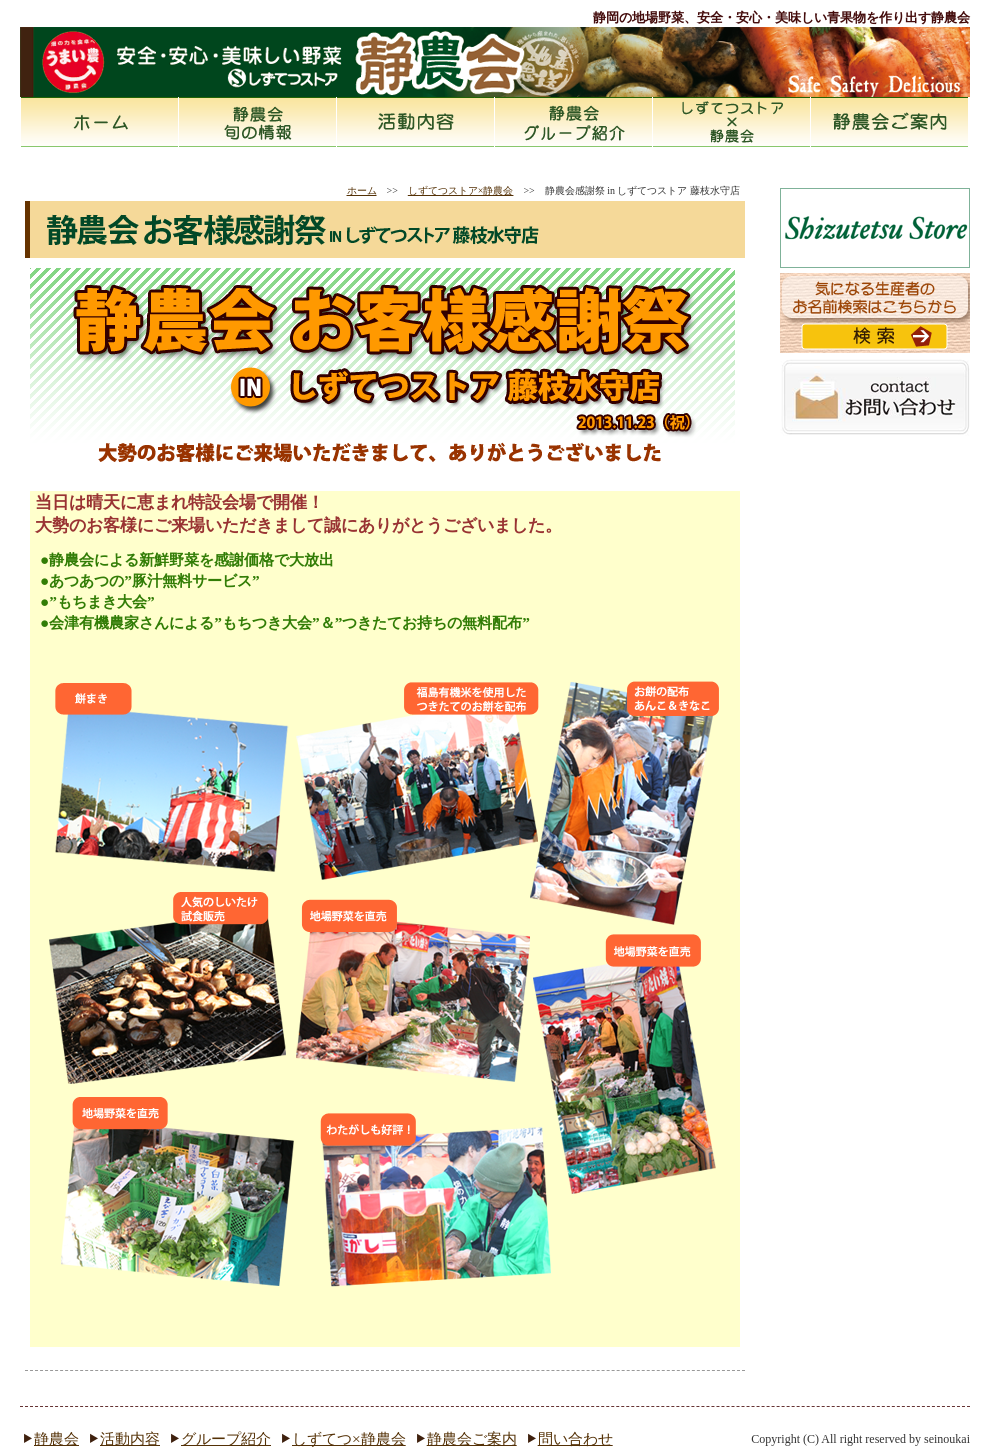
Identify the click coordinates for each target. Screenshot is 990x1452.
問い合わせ (575, 1438)
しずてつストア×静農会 (732, 122)
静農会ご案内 (890, 122)
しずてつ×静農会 (349, 1438)
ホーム (100, 122)
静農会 (258, 122)
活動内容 (416, 122)
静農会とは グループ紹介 (574, 122)
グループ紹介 (226, 1438)
